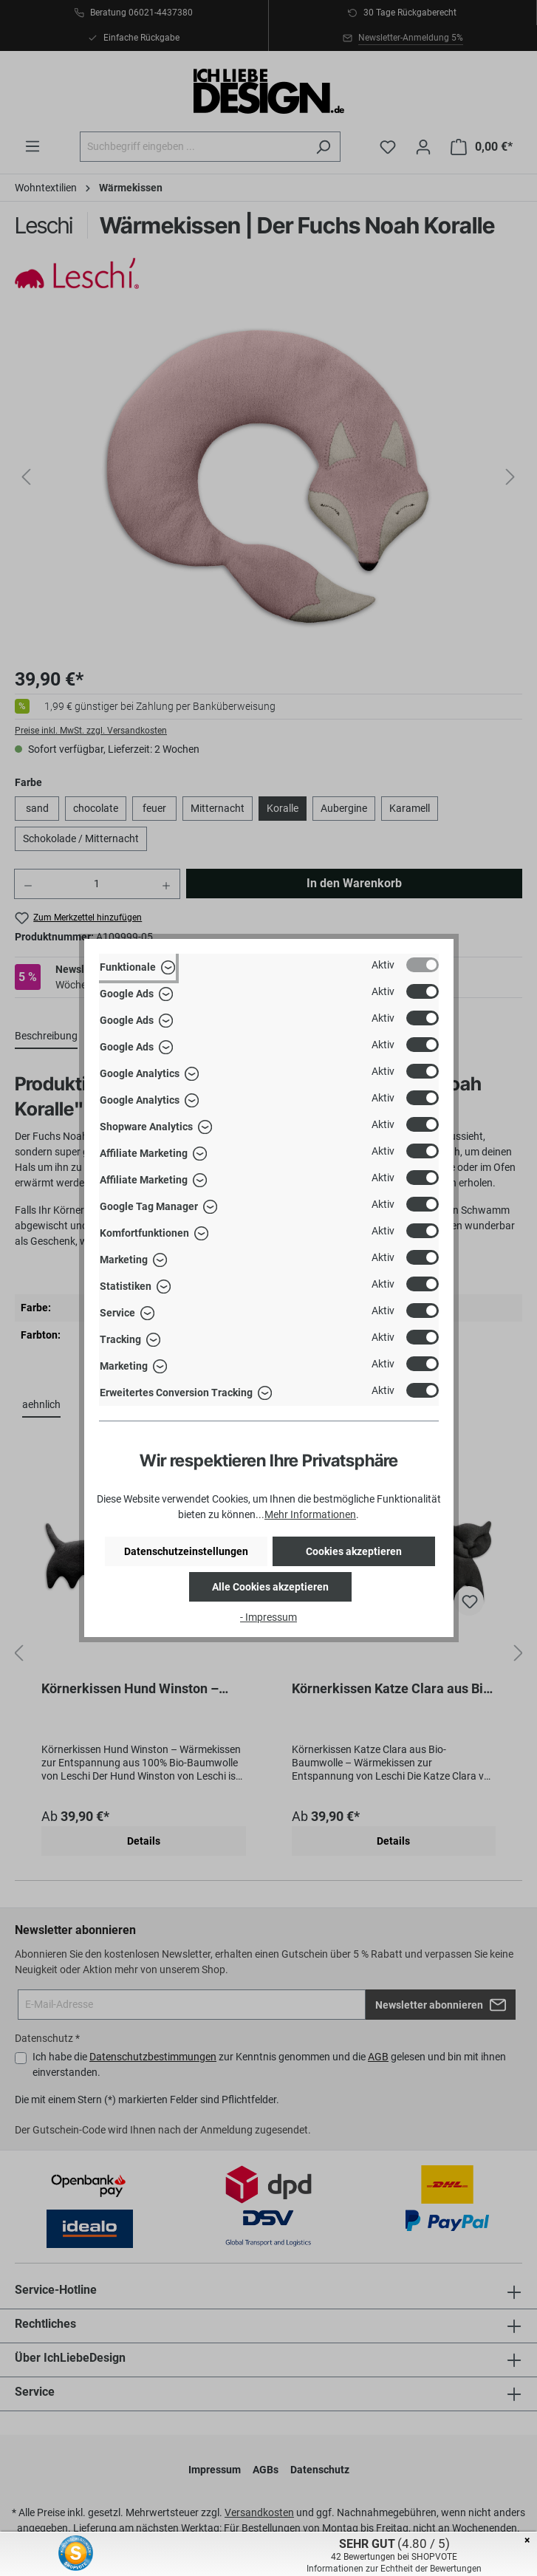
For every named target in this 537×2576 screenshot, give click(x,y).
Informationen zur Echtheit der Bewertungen (394, 2568)
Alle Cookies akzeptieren (270, 1587)
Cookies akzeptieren (354, 1551)
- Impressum (268, 1617)
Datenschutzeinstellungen (186, 1551)
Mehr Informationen (310, 1514)
